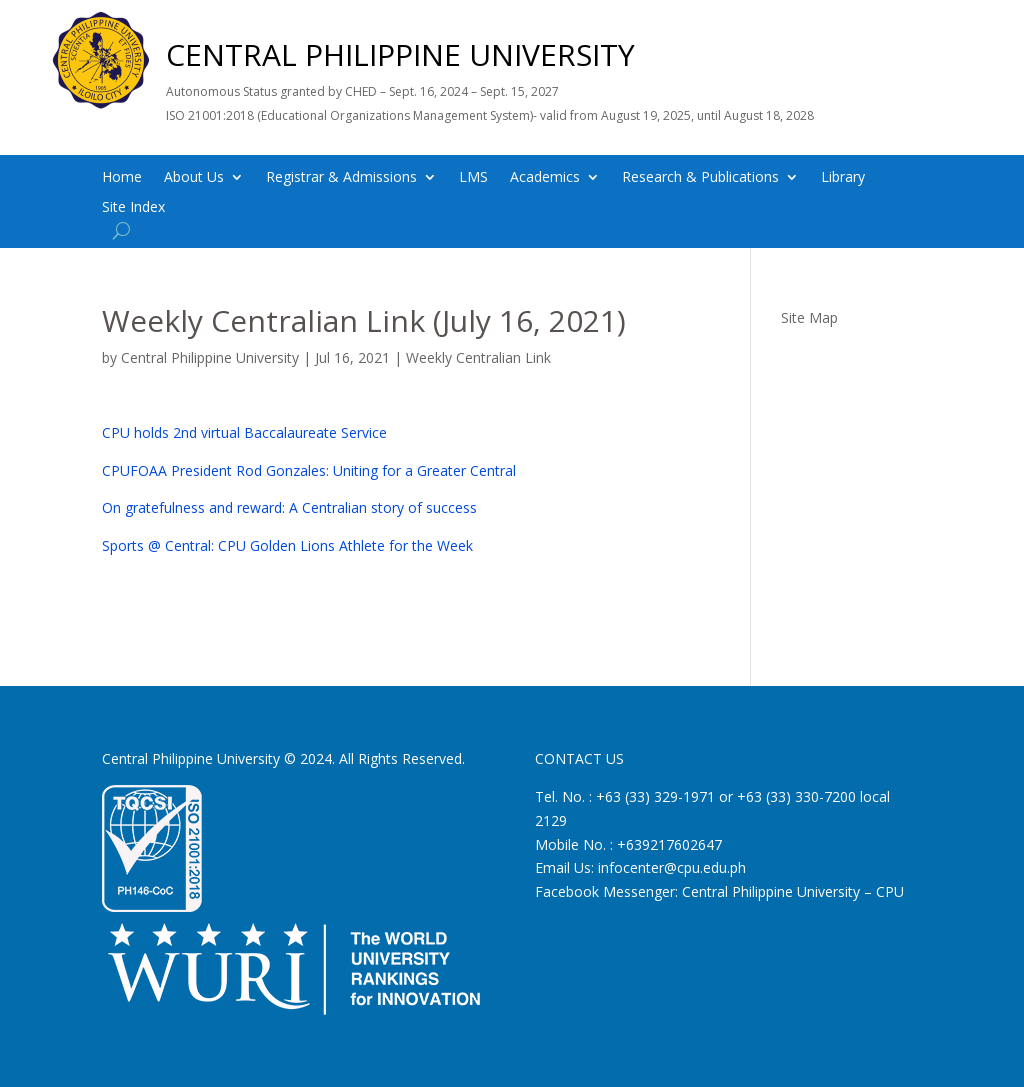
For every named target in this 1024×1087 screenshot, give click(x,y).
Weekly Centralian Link (478, 357)
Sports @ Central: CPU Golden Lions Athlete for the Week (287, 545)
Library (843, 178)
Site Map (809, 317)
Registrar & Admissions (341, 178)
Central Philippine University (210, 357)
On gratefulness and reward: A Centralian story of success (289, 507)
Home (122, 178)
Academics (545, 178)
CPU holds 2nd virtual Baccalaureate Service (244, 432)
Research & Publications (700, 178)
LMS (473, 178)
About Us (194, 178)
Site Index (133, 208)
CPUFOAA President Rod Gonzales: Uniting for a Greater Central (309, 470)
